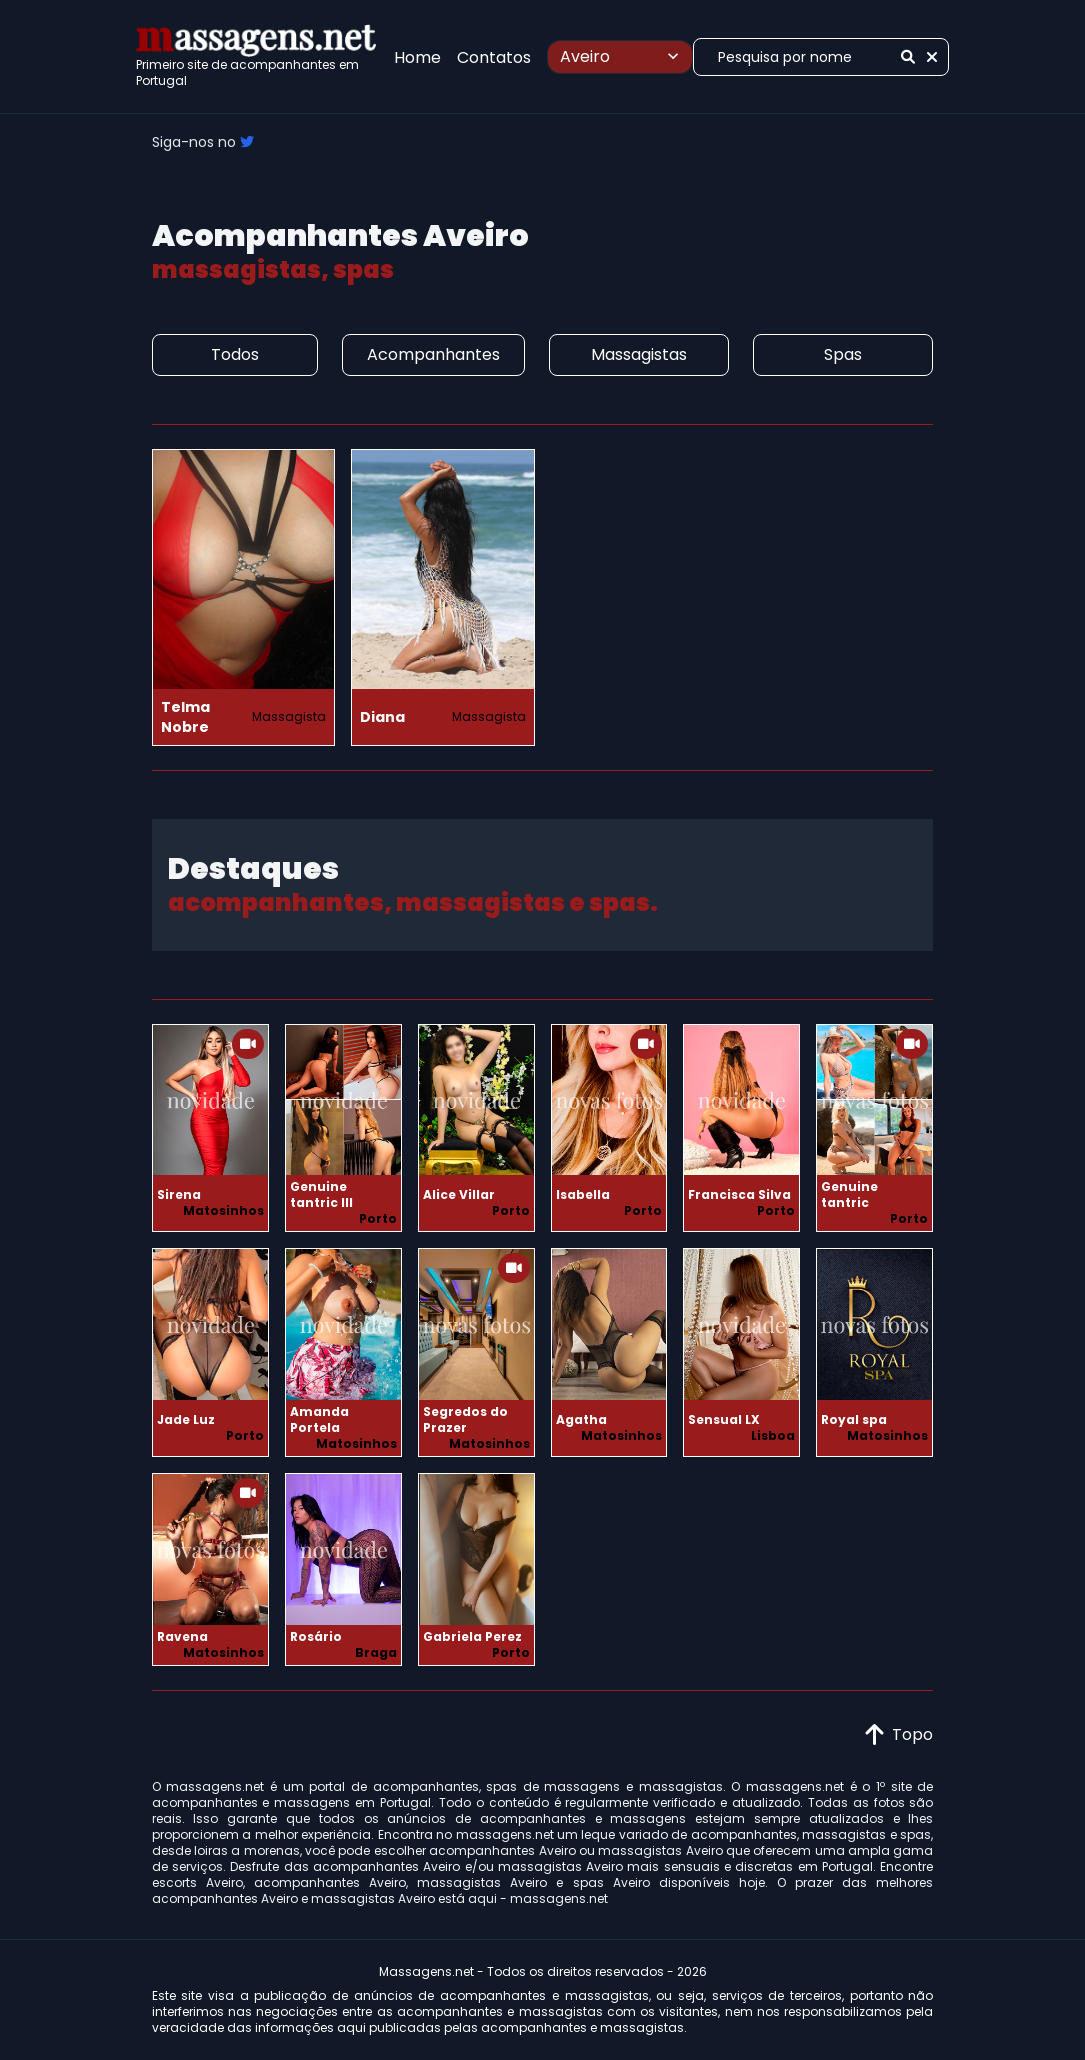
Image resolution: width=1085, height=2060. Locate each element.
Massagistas (639, 354)
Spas (843, 354)
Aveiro (622, 56)
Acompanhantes (433, 354)
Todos (235, 354)
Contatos (494, 57)
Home (417, 57)
